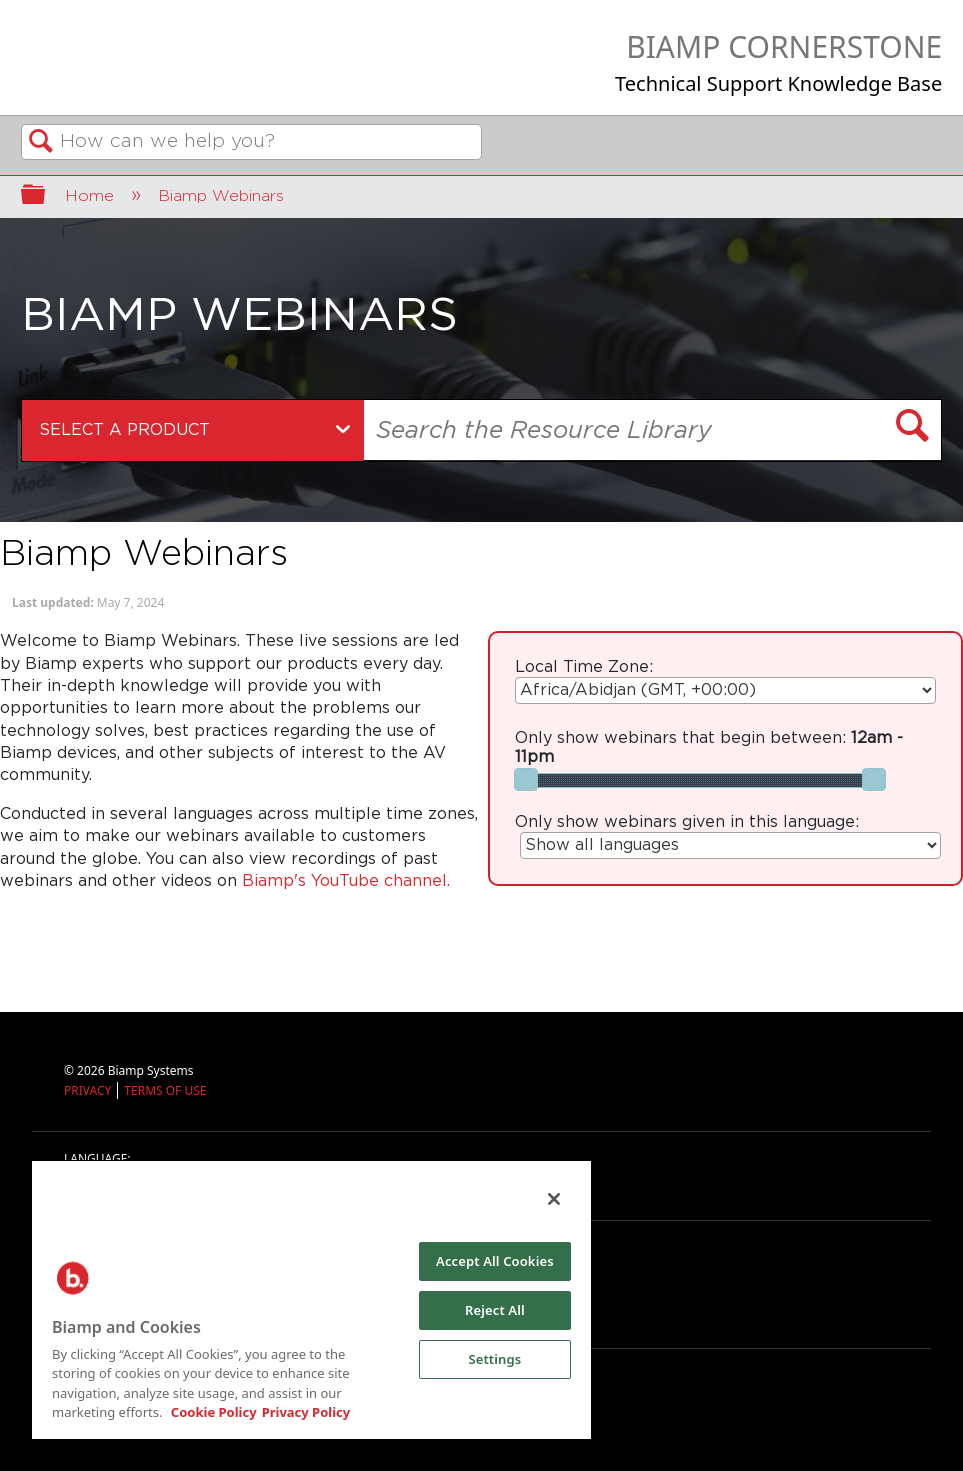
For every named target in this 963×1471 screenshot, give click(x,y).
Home (92, 196)
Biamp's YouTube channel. (346, 881)
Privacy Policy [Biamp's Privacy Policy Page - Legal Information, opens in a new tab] (306, 1412)
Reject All (495, 1310)
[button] (913, 428)
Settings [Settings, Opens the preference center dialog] (494, 1359)
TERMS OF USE (165, 1090)
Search (41, 143)
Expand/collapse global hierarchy (46, 197)
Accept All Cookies (495, 1261)
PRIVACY (87, 1090)
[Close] (554, 1199)
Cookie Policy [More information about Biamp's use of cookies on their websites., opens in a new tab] (214, 1412)
